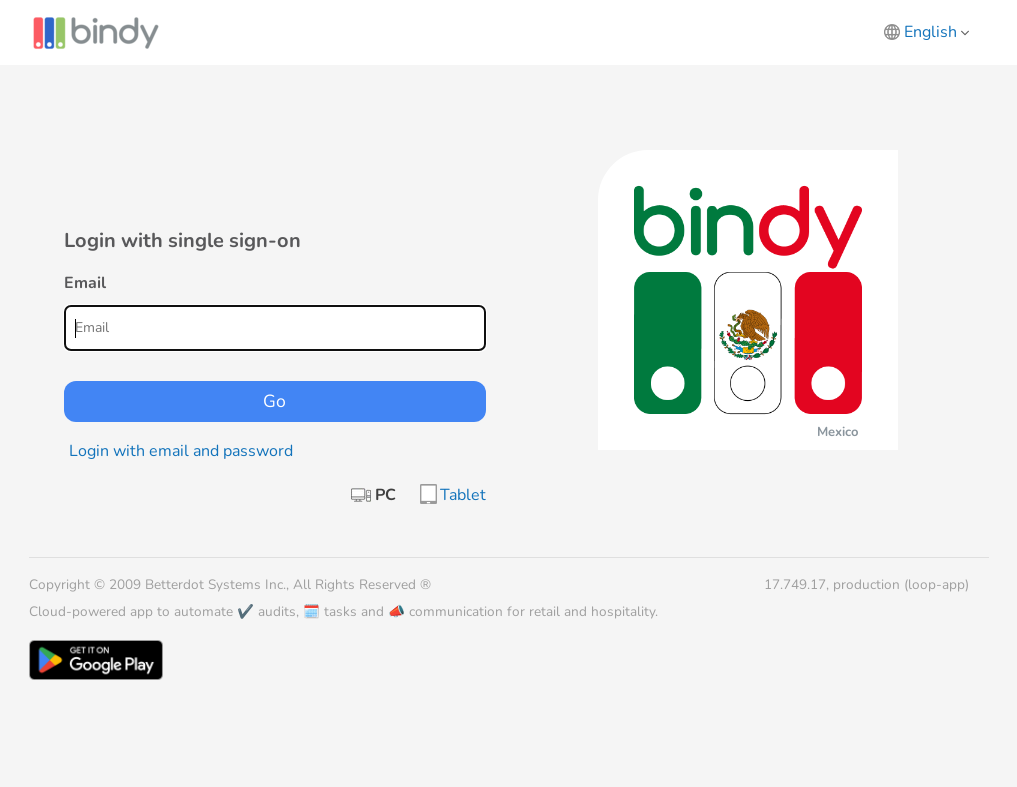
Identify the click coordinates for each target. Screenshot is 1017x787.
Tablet (463, 495)
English (936, 32)
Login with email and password (181, 451)
